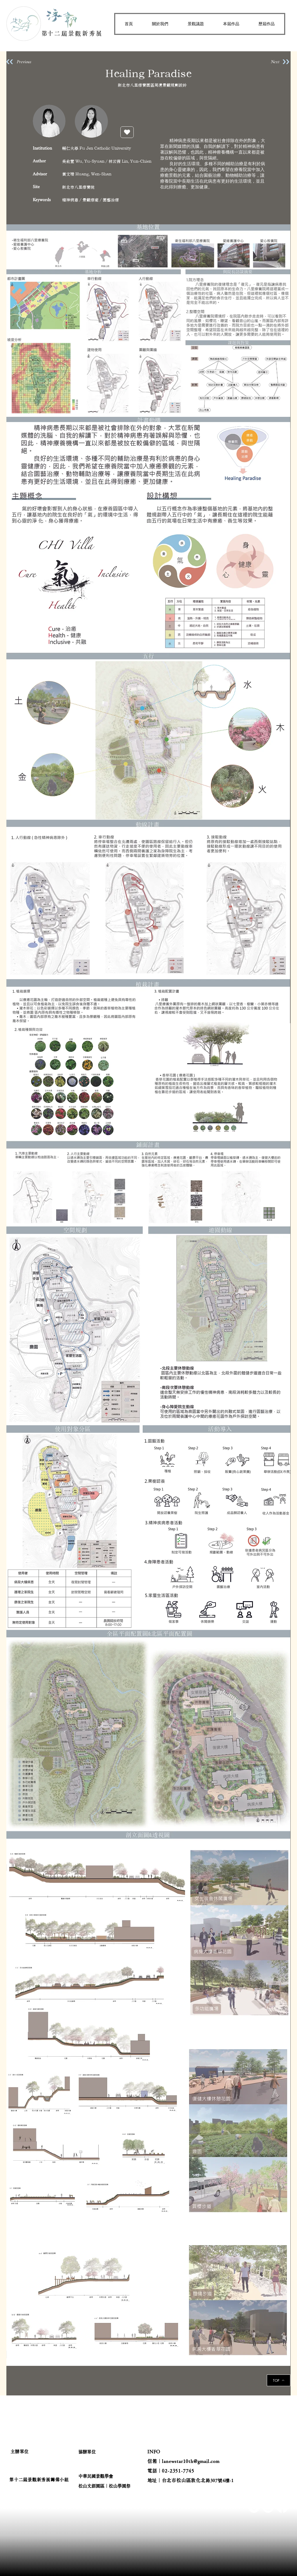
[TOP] (278, 2380)
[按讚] (127, 132)
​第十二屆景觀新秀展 (72, 33)
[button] (160, 24)
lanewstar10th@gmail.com (190, 2461)
